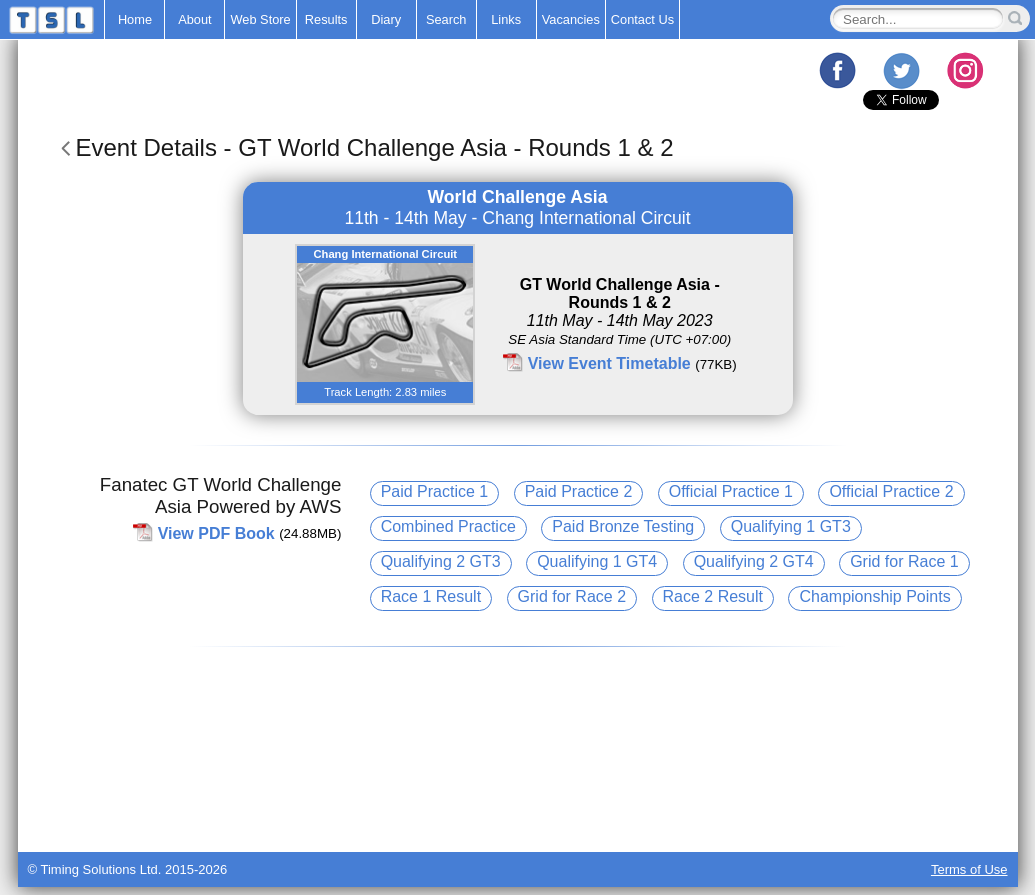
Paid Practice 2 (579, 491)
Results (326, 19)
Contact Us (642, 19)
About (194, 19)
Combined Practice (448, 526)
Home (135, 19)
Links (506, 19)
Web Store (260, 19)
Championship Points (874, 596)
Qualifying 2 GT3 (441, 561)
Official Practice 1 (731, 491)
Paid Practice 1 (435, 491)
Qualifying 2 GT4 (754, 561)
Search (446, 19)
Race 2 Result (713, 596)
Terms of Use (969, 869)
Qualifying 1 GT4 (597, 561)
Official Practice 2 (891, 491)
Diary (386, 19)
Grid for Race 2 (572, 596)
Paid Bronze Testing (623, 526)
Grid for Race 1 (904, 561)
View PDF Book (216, 532)
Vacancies (571, 19)
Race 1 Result (431, 596)
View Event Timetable (609, 363)
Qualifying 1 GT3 (791, 526)
